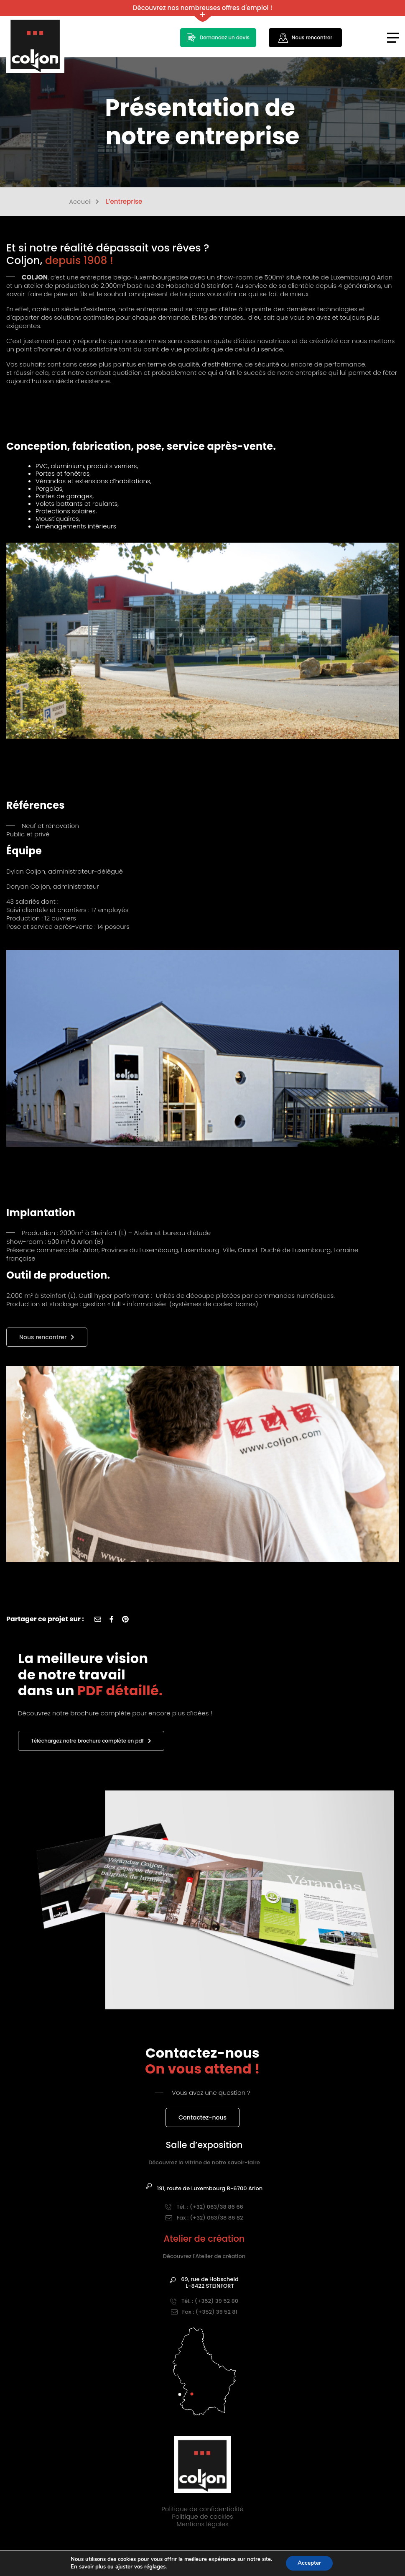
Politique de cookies (202, 2516)
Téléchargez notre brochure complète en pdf (91, 1740)
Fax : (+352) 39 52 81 (204, 2312)
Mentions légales (202, 2524)
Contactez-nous (202, 2117)
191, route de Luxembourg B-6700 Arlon (204, 2188)
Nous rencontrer (42, 1337)
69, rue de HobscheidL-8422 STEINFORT (204, 2282)
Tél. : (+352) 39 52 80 (204, 2301)
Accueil (84, 201)
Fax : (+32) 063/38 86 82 (204, 2218)
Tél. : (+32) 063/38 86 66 (204, 2207)
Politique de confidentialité (202, 2508)
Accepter (309, 2563)
